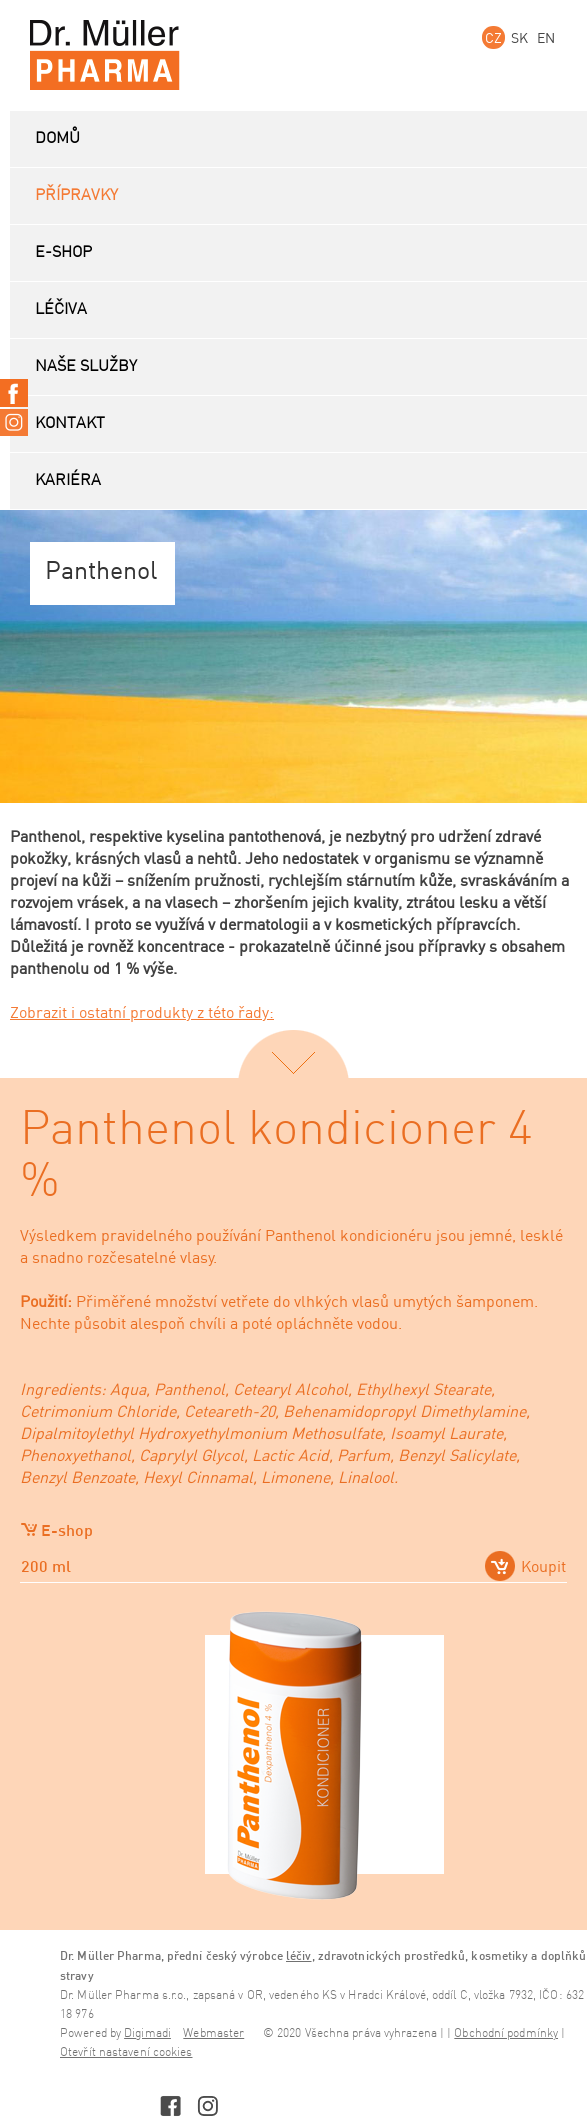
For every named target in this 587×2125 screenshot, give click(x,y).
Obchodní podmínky (506, 2033)
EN (546, 37)
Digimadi (147, 2033)
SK (519, 37)
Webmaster (213, 2033)
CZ (493, 37)
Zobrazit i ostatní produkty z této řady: (142, 1012)
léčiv (299, 1955)
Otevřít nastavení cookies (126, 2052)
